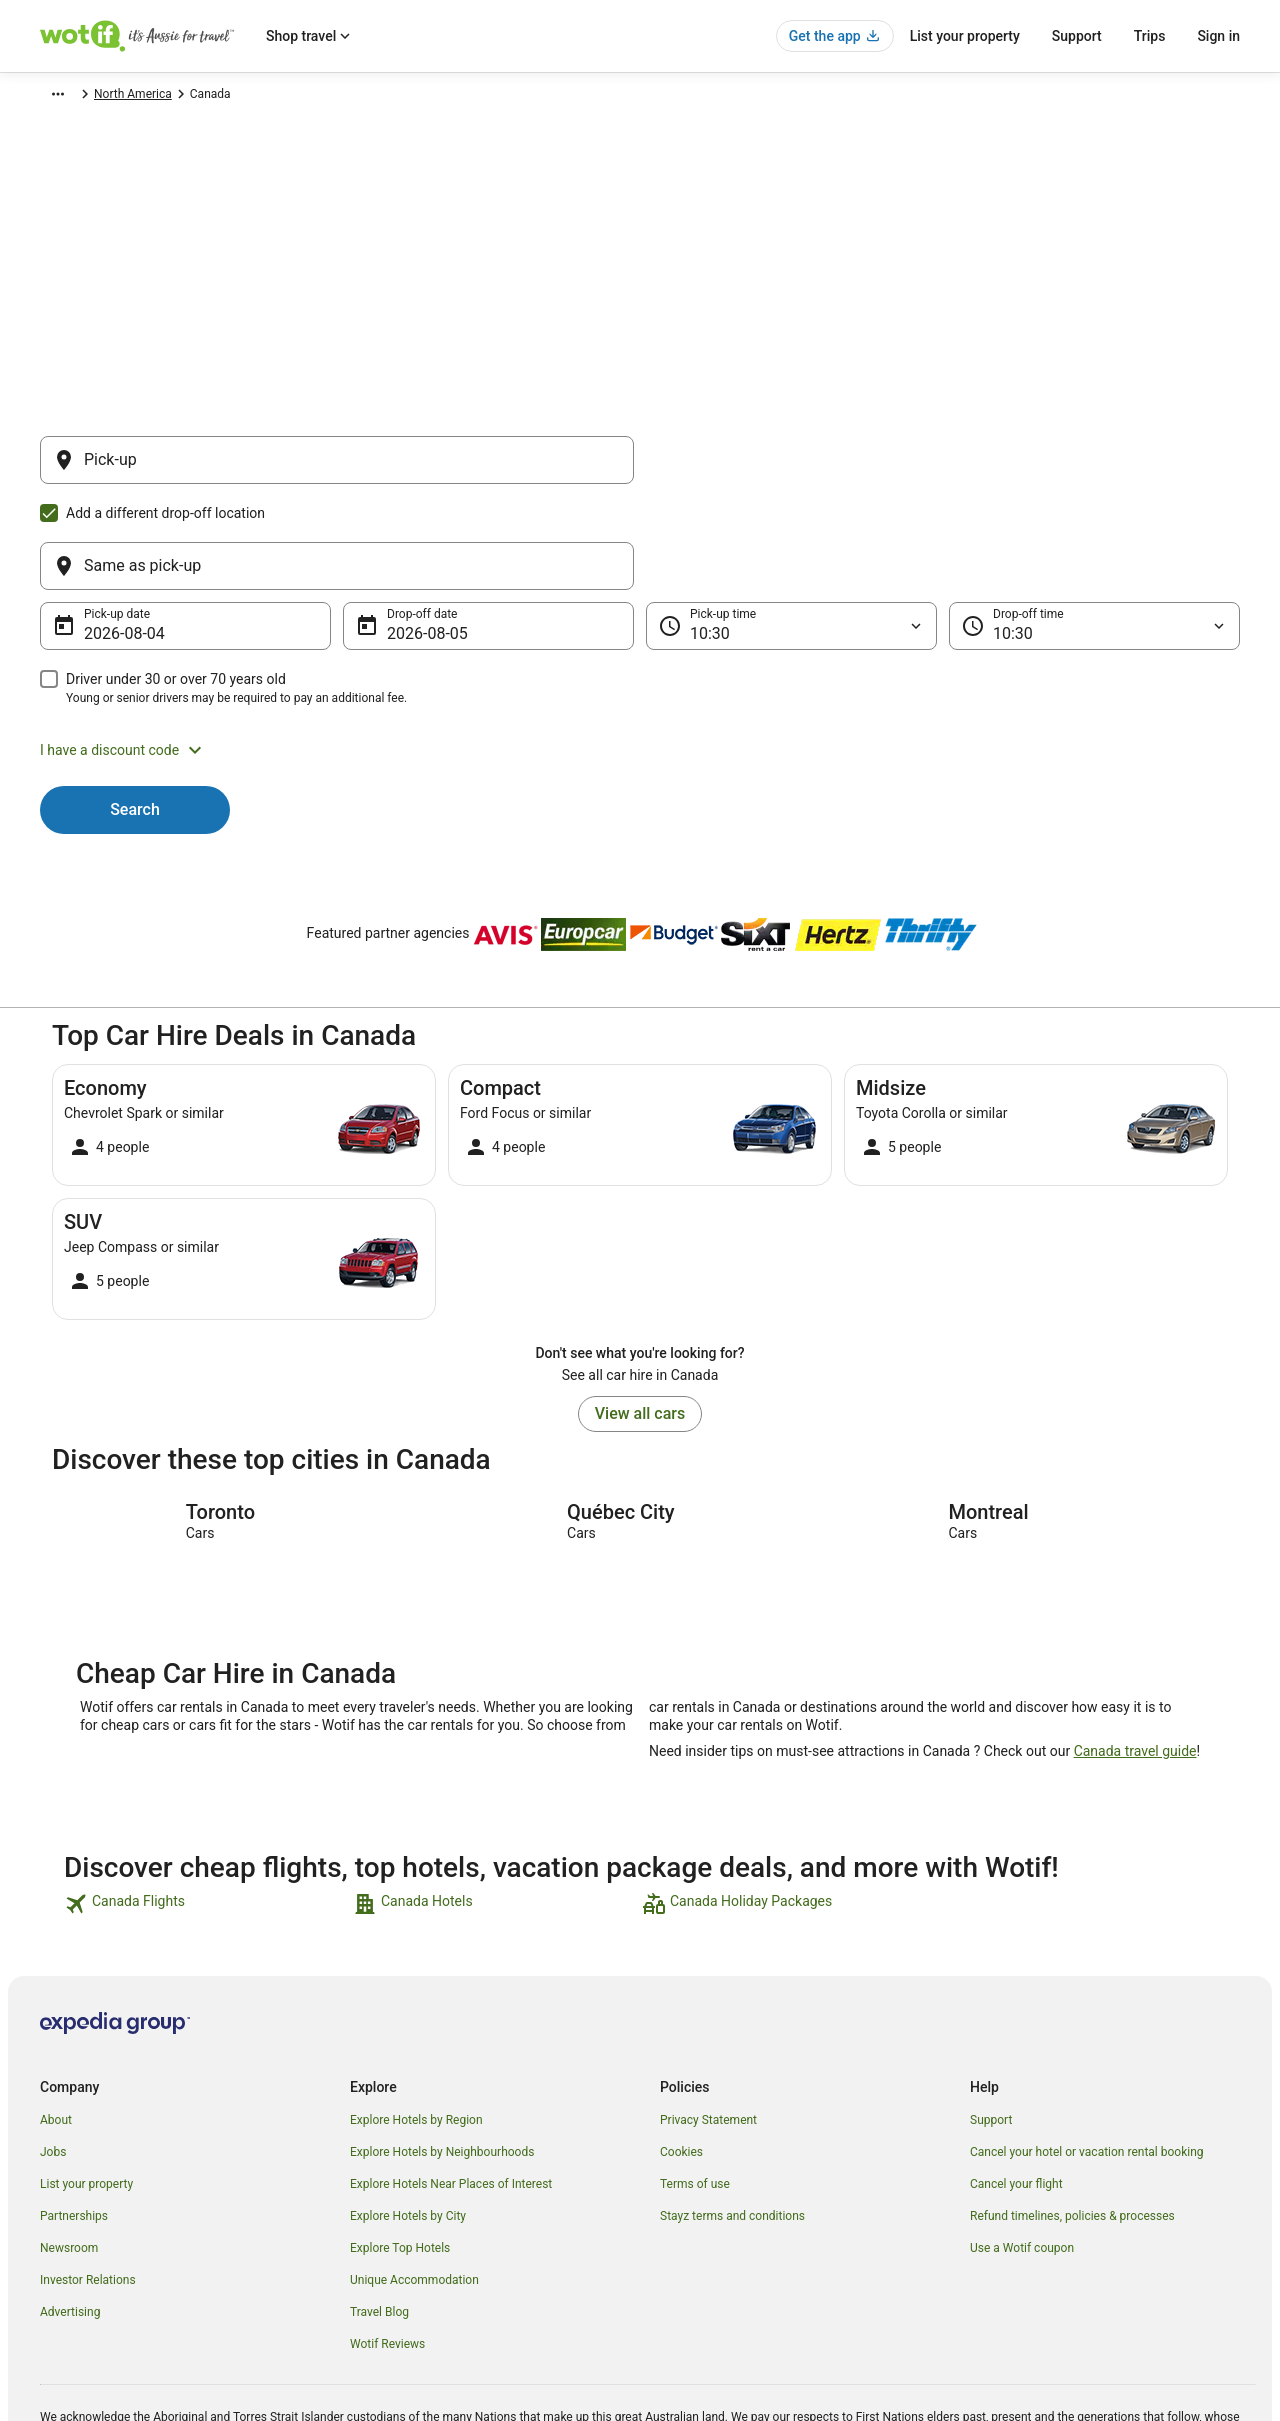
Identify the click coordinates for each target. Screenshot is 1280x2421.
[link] (206, 1808)
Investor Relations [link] (88, 2184)
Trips (1150, 36)
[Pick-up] (337, 470)
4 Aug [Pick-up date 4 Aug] (104, 537)
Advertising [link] (70, 2216)
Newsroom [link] (69, 2152)
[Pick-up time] (791, 530)
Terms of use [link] (695, 2088)
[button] (640, 654)
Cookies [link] (681, 2056)
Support (1077, 36)
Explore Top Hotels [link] (400, 2152)
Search (135, 713)
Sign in (1218, 36)
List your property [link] (86, 2088)
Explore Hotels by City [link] (408, 2120)
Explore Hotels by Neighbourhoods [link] (442, 2056)
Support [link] (991, 2024)
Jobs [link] (53, 2056)
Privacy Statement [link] (708, 2024)
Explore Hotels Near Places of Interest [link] (451, 2088)
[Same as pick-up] (943, 470)
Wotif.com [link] (67, 97)
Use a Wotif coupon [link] (1022, 2152)
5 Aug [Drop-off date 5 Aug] (407, 537)
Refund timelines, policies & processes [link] (1072, 2120)
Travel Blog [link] (379, 2216)
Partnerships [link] (74, 2120)
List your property (965, 36)
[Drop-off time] (1094, 530)
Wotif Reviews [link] (387, 2248)
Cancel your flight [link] (1016, 2088)
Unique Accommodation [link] (414, 2184)
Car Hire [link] (134, 97)
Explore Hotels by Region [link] (416, 2024)
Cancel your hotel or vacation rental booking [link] (1087, 2056)
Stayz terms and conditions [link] (732, 2120)
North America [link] (213, 97)
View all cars (640, 1317)
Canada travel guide (1135, 1655)
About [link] (56, 2024)
